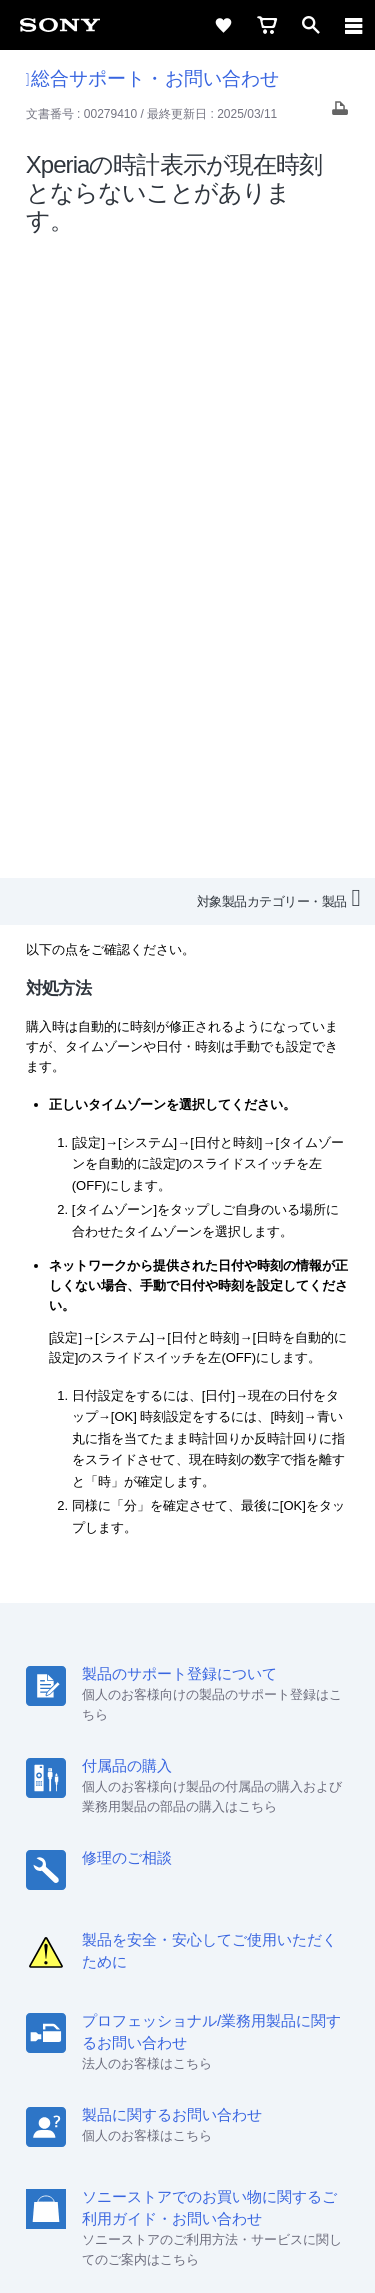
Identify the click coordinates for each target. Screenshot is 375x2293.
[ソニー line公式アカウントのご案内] (123, 2037)
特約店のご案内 (257, 1962)
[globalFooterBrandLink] (188, 2253)
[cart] (267, 25)
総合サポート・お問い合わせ (152, 78)
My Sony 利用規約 (283, 1989)
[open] (311, 25)
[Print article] (340, 113)
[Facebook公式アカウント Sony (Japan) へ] (252, 2037)
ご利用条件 (187, 2151)
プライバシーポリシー (188, 2173)
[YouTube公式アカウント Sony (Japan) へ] (209, 2037)
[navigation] (354, 25)
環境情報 (186, 1989)
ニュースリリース (90, 1989)
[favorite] (223, 25)
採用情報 (168, 1962)
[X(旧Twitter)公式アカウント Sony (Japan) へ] (166, 2037)
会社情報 (98, 1962)
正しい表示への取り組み (188, 2195)
